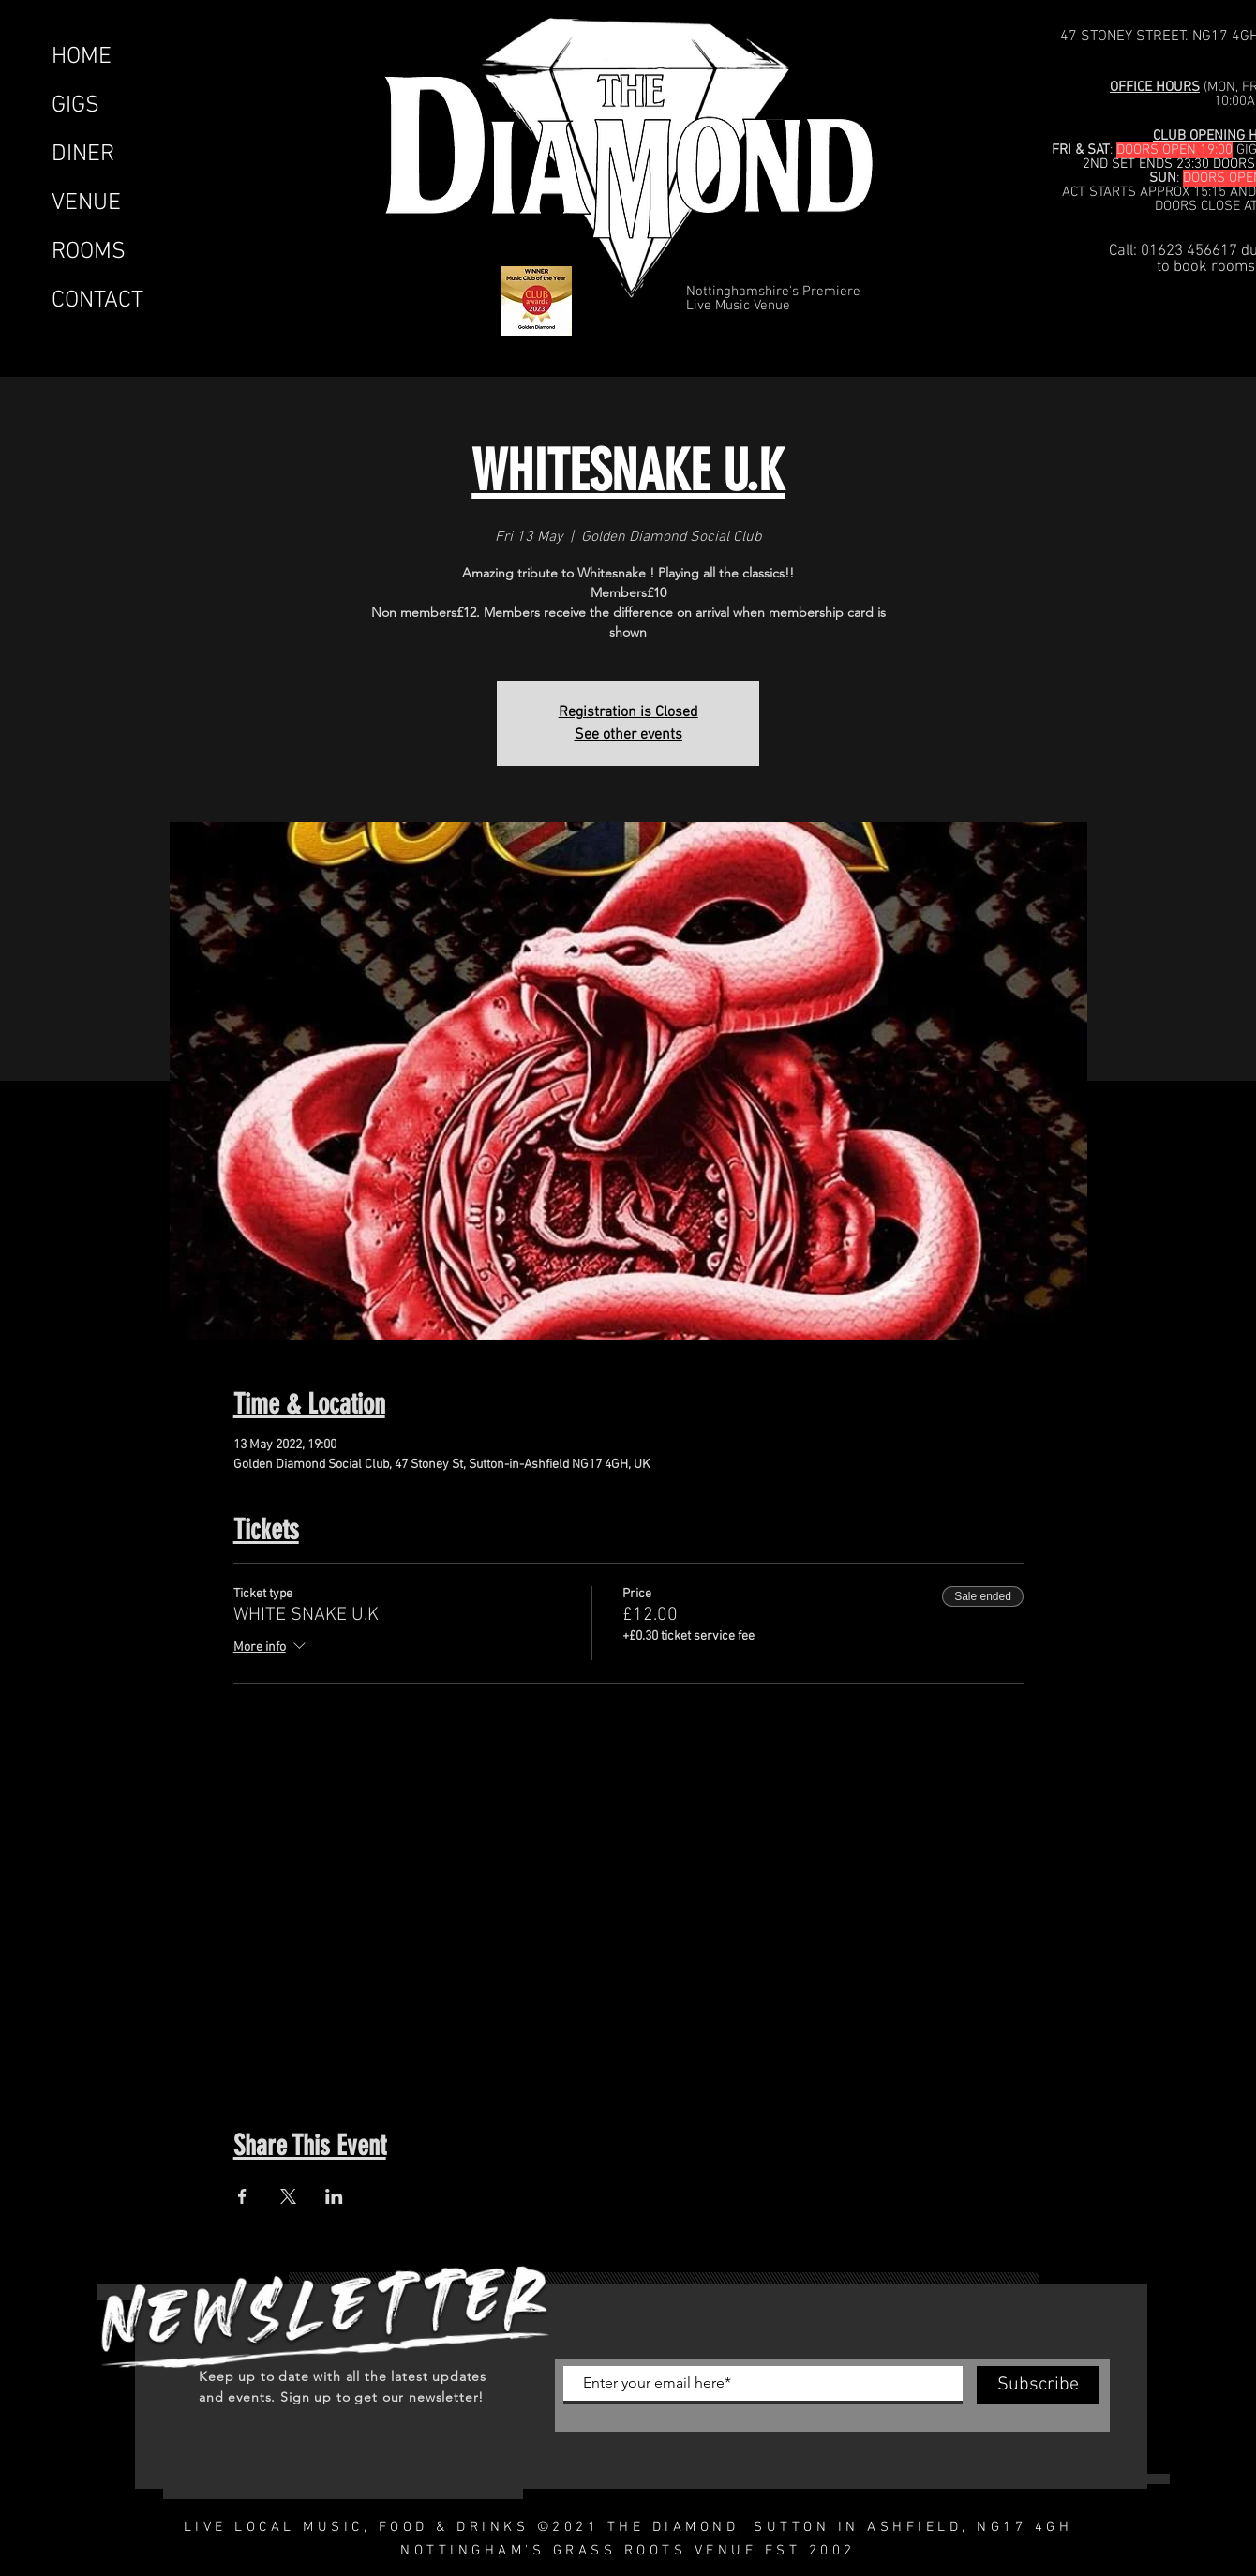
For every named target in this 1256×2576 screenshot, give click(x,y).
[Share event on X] (288, 2196)
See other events (628, 735)
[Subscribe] (1038, 2385)
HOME (82, 57)
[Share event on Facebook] (242, 2196)
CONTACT (97, 301)
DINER (83, 155)
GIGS (75, 106)
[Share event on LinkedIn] (334, 2196)
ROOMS (89, 252)
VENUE (86, 203)
